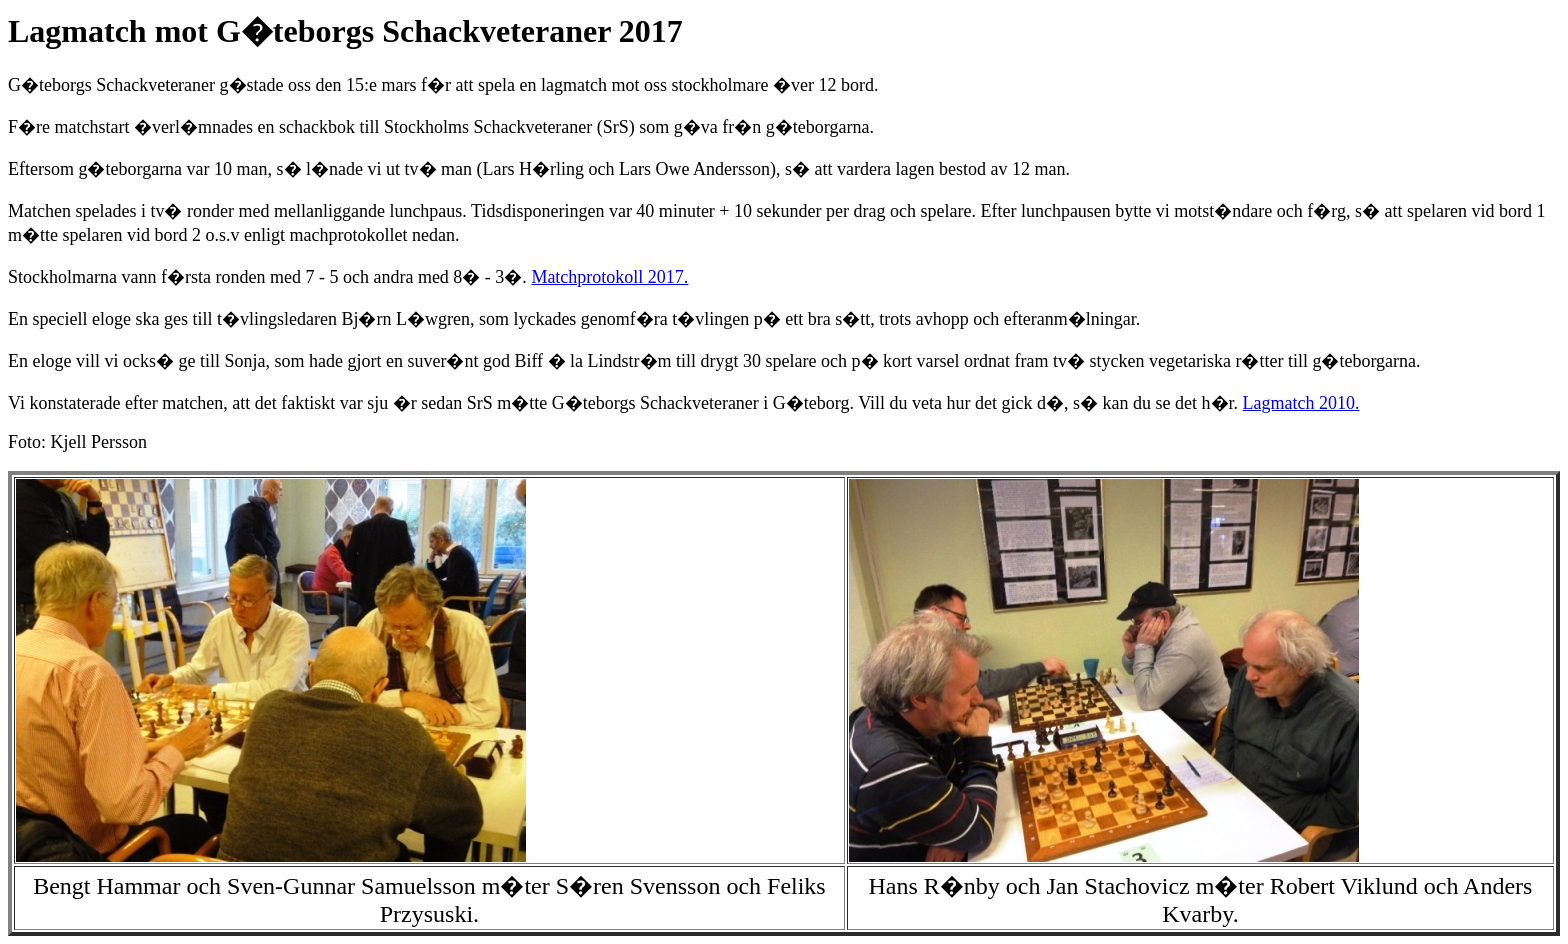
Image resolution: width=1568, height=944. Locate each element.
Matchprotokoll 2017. (609, 277)
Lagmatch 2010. (1301, 403)
